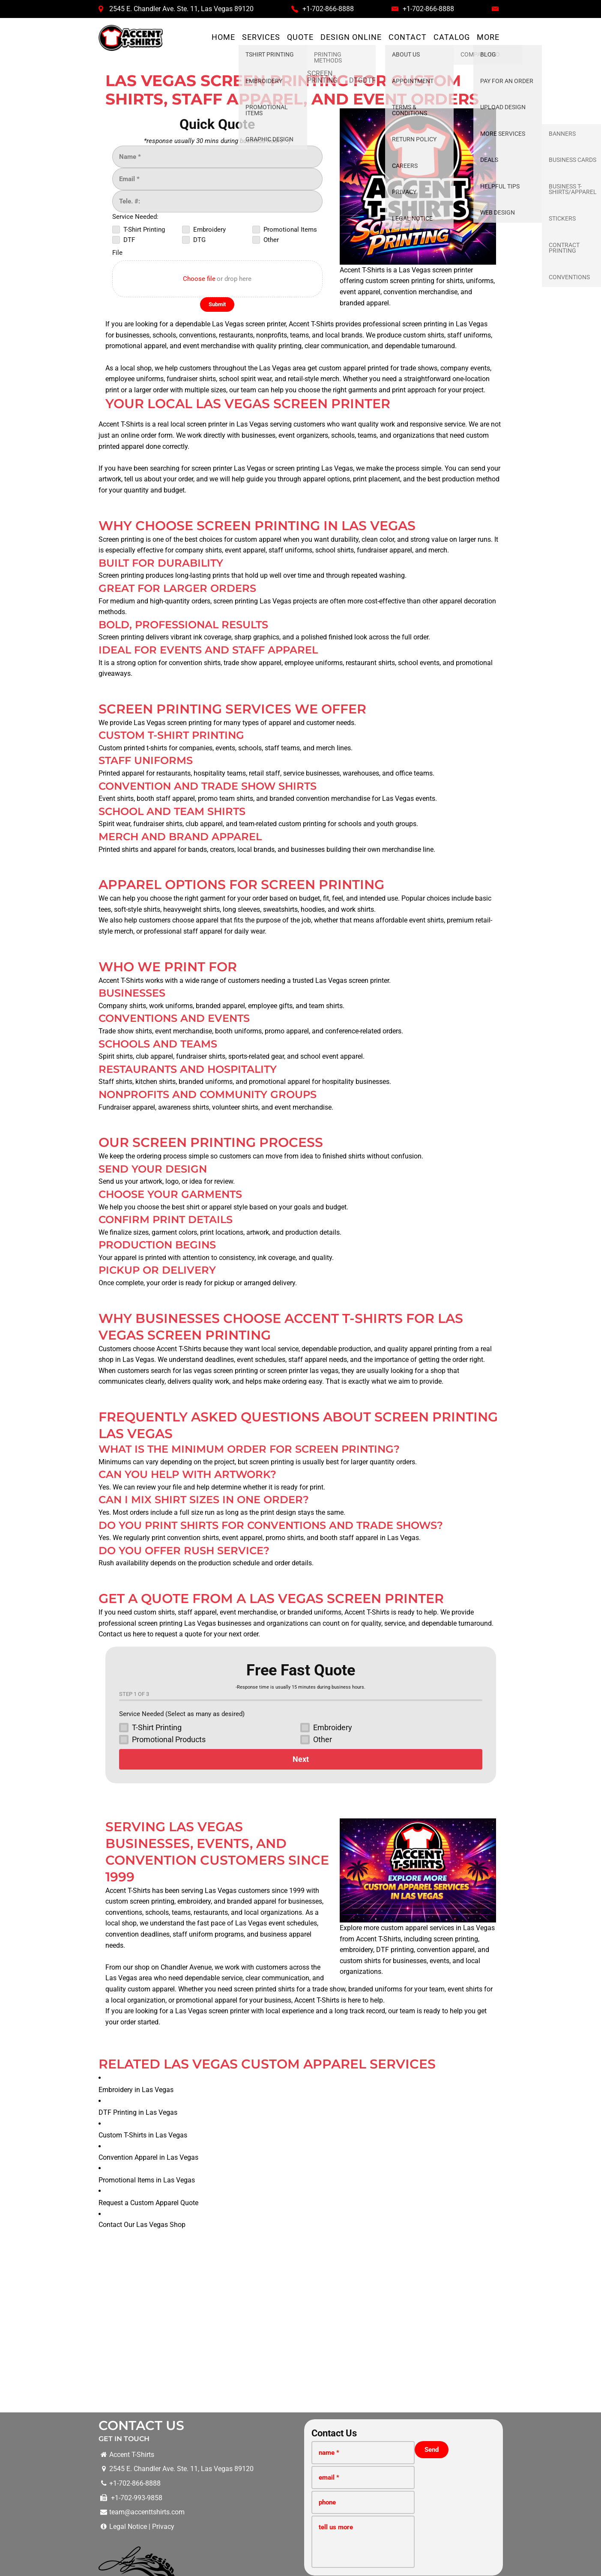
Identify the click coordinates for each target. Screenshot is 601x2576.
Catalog (452, 37)
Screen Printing (159, 2460)
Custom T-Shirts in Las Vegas (147, 1998)
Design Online (351, 37)
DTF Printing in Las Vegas (142, 1976)
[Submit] (217, 304)
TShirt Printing (109, 2460)
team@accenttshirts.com (147, 2375)
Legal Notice (128, 2390)
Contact (408, 37)
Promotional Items (341, 2460)
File (117, 253)
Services (261, 37)
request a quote (178, 1634)
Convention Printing (404, 2460)
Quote (300, 37)
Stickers (502, 2460)
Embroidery (204, 2460)
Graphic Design (462, 2460)
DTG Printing (288, 2460)
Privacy (163, 2390)
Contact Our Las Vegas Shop (142, 2088)
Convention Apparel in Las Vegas (148, 2021)
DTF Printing (245, 2460)
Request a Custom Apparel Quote (153, 2066)
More (488, 37)
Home (223, 37)
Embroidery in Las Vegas (140, 1953)
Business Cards (543, 2460)
